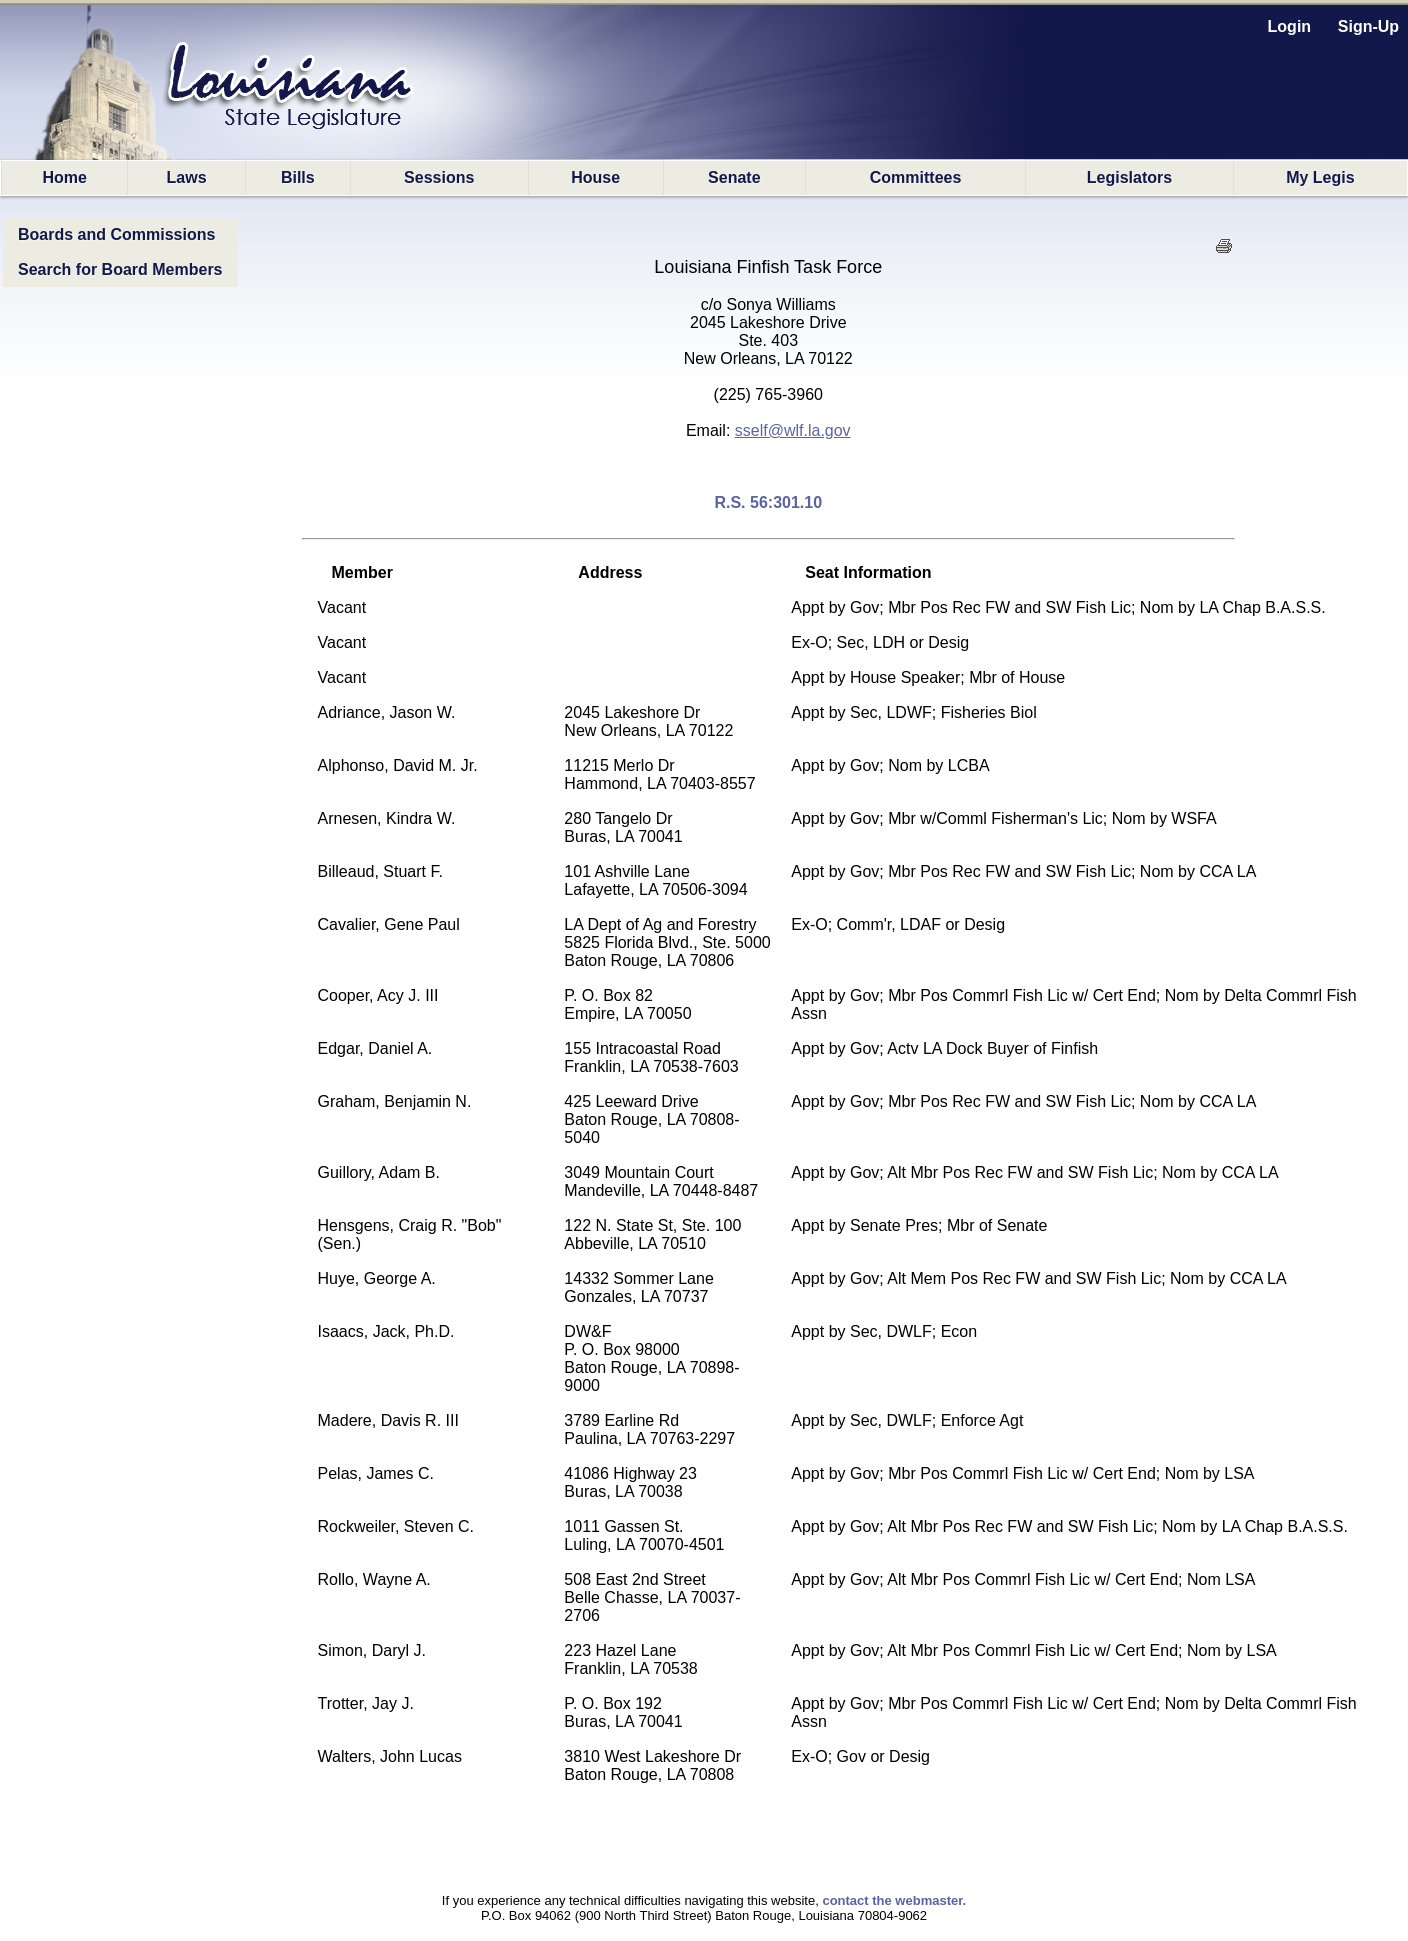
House (595, 177)
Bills (298, 177)
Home (64, 177)
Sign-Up (1368, 26)
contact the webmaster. (894, 1900)
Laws (187, 177)
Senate (734, 177)
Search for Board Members (120, 269)
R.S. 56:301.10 (768, 502)
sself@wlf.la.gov (793, 430)
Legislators (1129, 177)
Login (1290, 26)
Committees (916, 177)
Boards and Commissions (116, 234)
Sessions (439, 177)
